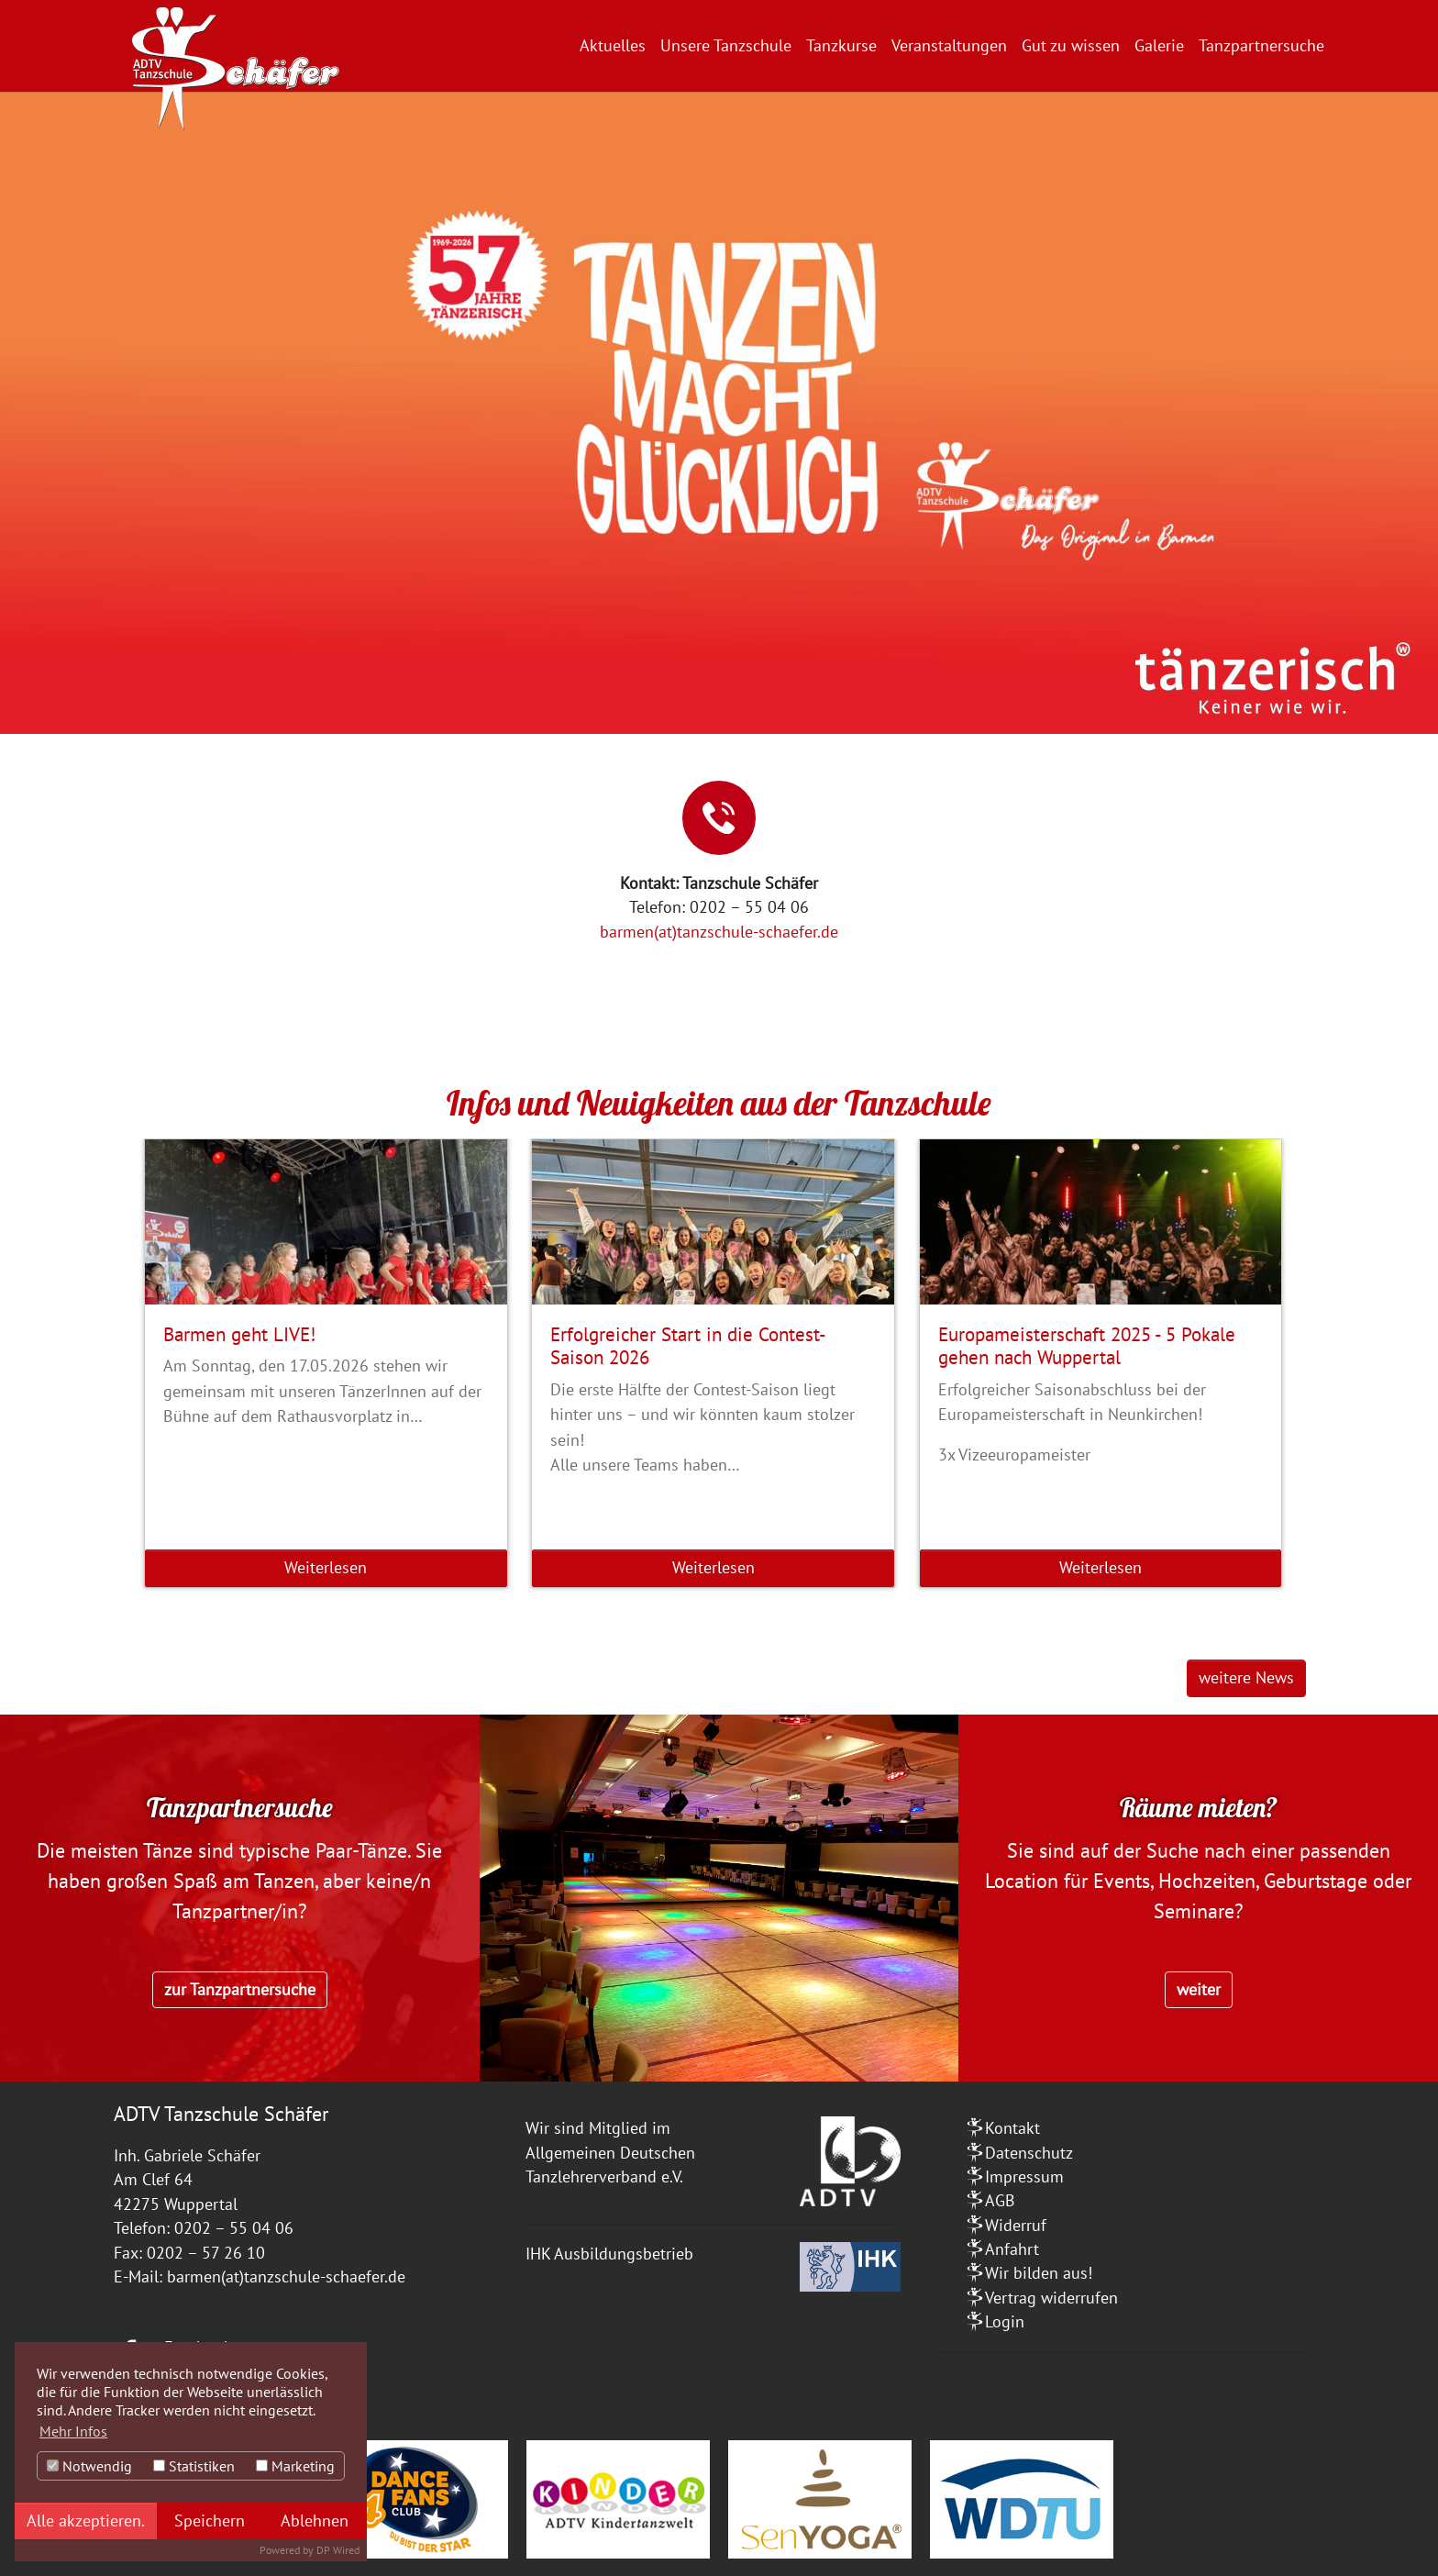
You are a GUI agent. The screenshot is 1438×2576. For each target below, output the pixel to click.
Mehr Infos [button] (73, 2431)
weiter (1199, 1989)
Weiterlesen (325, 1567)
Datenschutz (1029, 2152)
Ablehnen (314, 2520)
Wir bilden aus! (1038, 2272)
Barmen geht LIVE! (239, 1334)
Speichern (209, 2520)
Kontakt (1012, 2127)
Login (1004, 2321)
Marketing (295, 2466)
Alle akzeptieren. (86, 2520)
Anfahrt (1012, 2249)
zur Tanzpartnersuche (239, 1989)
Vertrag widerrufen (1051, 2297)
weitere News (1246, 1677)
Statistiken (194, 2466)
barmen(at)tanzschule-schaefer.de (719, 931)
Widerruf (1015, 2225)
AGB (1000, 2200)
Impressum (1024, 2176)
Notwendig (89, 2466)
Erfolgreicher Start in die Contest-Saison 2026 (688, 1345)
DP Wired (338, 2550)
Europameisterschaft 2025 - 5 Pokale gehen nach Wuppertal (1086, 1345)
